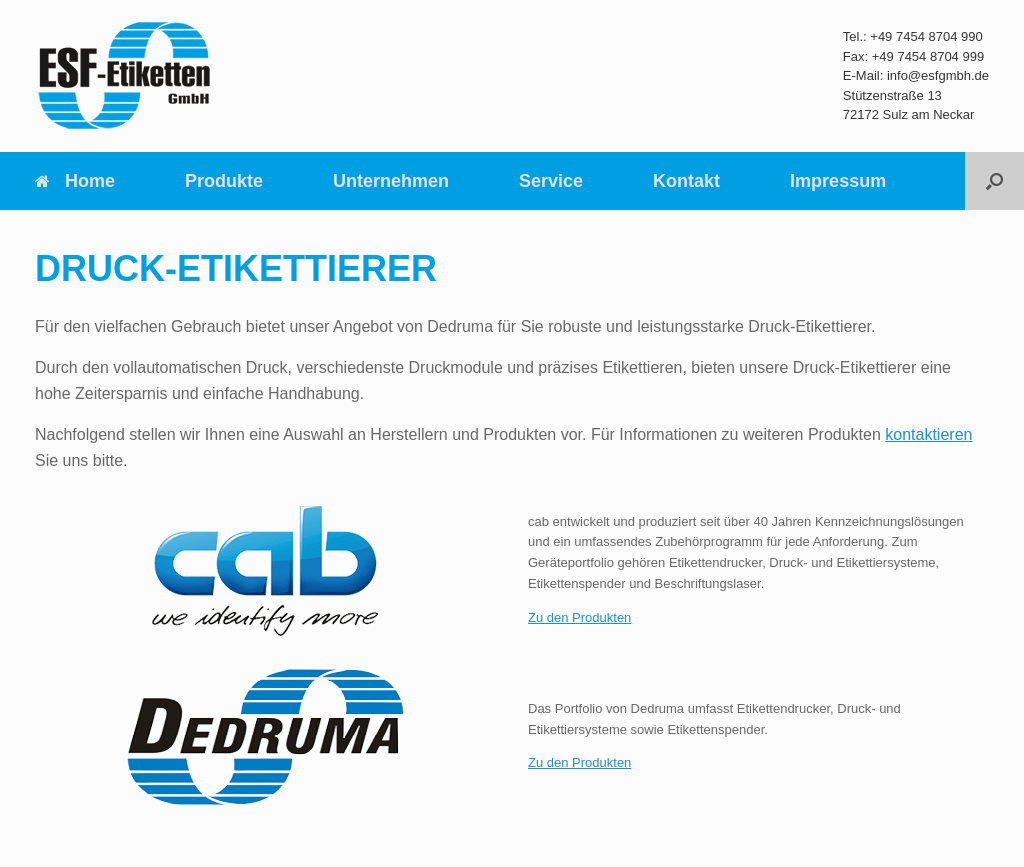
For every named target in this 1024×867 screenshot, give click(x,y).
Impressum (838, 181)
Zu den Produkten (579, 617)
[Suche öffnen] (994, 181)
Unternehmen (391, 181)
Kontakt (686, 181)
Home (75, 181)
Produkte (224, 181)
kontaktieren (928, 434)
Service (551, 181)
